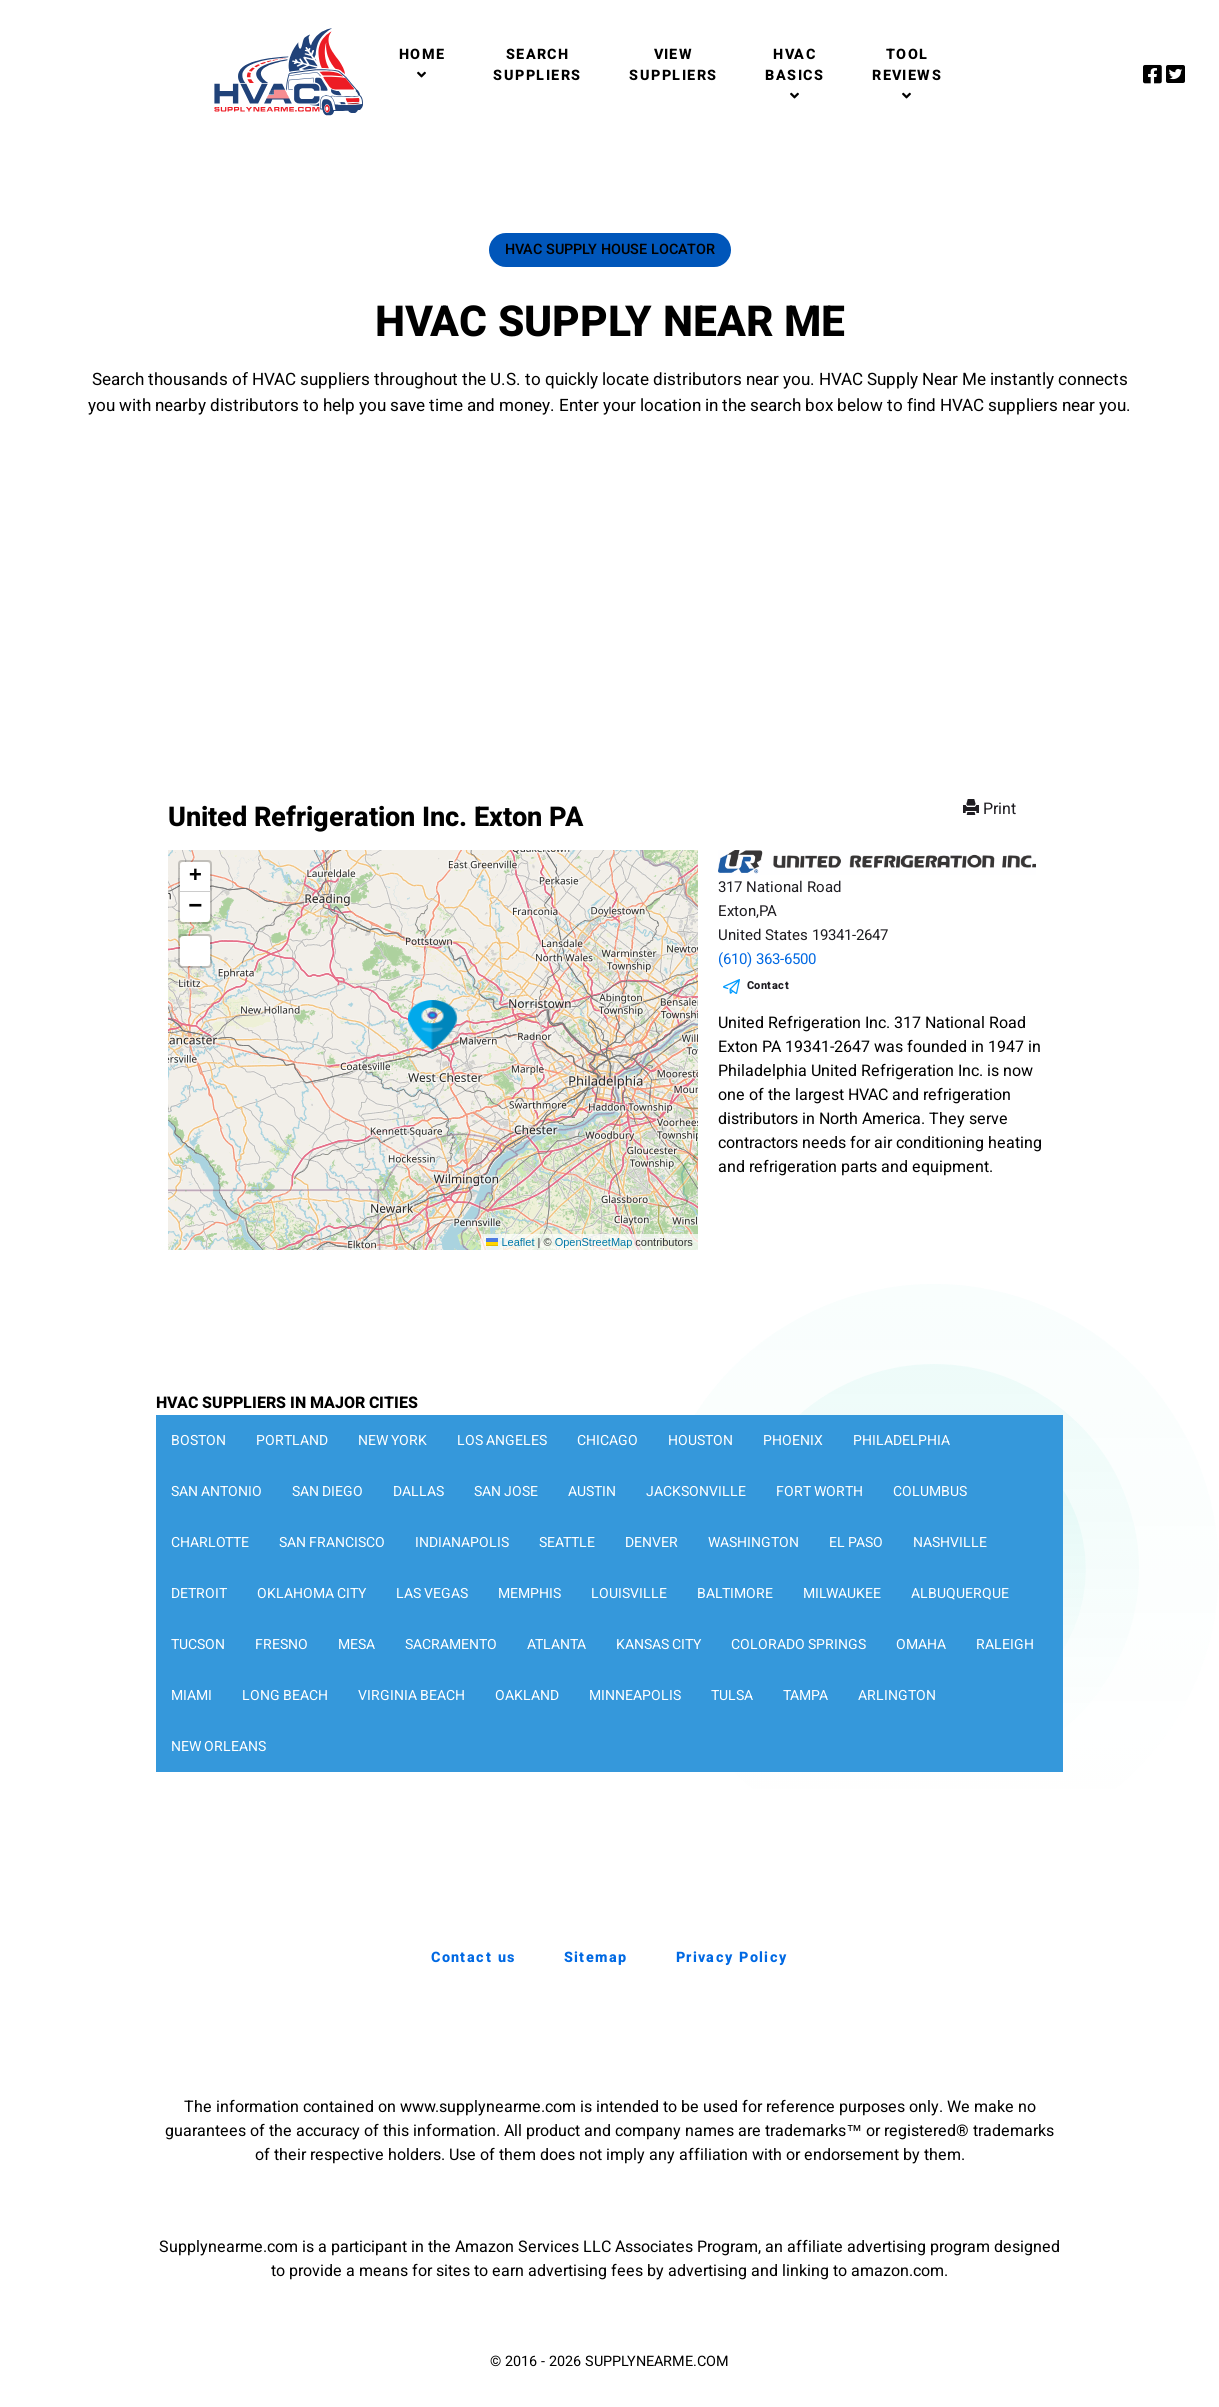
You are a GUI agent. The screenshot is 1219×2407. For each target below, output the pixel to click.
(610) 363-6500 (767, 959)
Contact (768, 985)
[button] (433, 1025)
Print (991, 809)
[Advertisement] (609, 589)
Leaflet (510, 1242)
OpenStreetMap (594, 1242)
